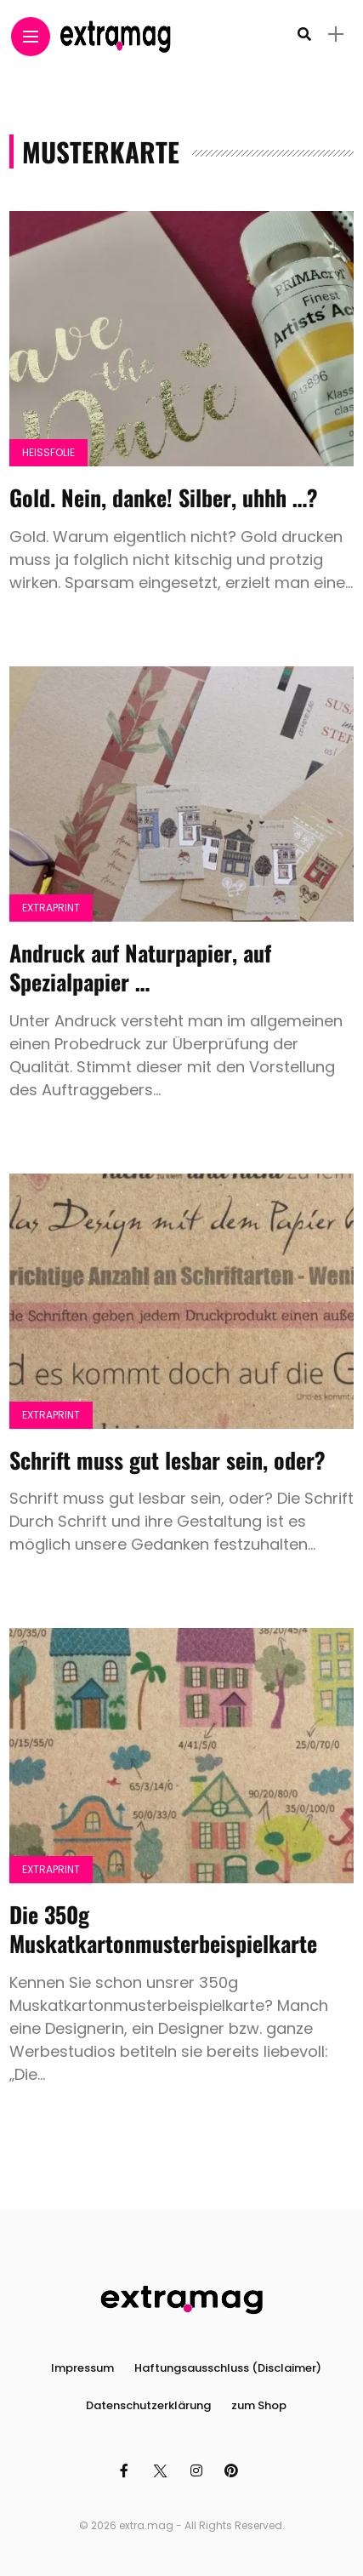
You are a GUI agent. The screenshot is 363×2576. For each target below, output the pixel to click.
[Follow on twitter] (161, 2471)
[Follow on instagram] (198, 2471)
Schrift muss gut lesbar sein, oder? (167, 1459)
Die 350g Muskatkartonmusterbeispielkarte (163, 1929)
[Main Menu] (30, 37)
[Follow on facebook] (126, 2471)
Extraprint (51, 907)
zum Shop (258, 2405)
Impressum (82, 2368)
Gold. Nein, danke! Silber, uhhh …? (163, 497)
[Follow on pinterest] (233, 2471)
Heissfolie (48, 452)
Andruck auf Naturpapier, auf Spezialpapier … (140, 967)
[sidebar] (335, 34)
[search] (304, 34)
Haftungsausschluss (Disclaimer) (227, 2368)
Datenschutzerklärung (148, 2405)
